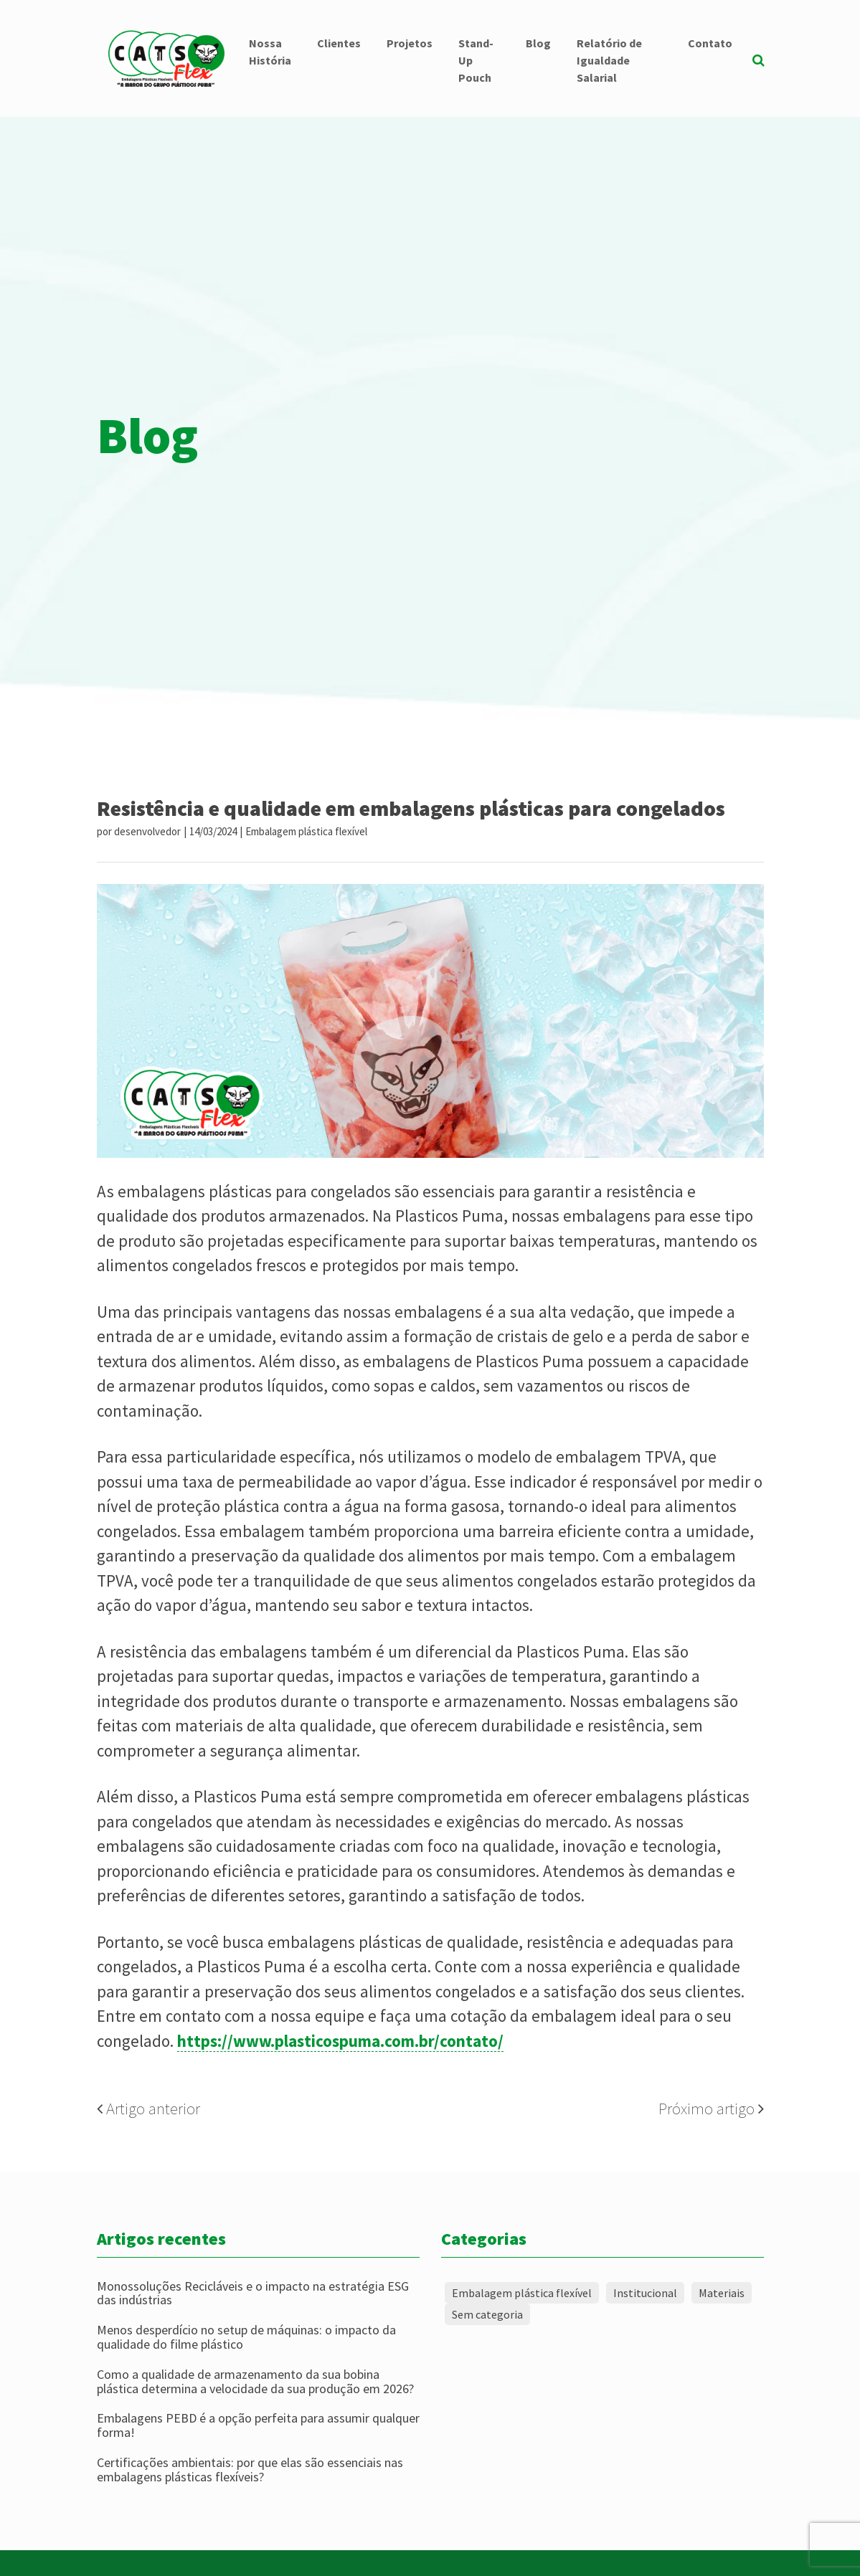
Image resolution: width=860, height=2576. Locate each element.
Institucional (645, 2293)
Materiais (722, 2293)
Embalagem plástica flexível (306, 831)
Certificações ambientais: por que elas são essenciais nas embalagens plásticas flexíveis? (250, 2470)
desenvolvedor (147, 831)
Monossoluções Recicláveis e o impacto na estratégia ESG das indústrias (253, 2293)
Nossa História (270, 51)
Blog (538, 43)
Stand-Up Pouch (475, 60)
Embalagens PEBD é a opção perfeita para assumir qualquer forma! (258, 2425)
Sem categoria (487, 2314)
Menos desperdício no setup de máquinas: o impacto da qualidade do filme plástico (246, 2337)
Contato (710, 43)
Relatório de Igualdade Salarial (609, 60)
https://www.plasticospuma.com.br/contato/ (340, 2040)
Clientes (339, 43)
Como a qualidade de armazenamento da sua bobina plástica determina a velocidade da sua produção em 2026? (255, 2381)
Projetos (410, 43)
